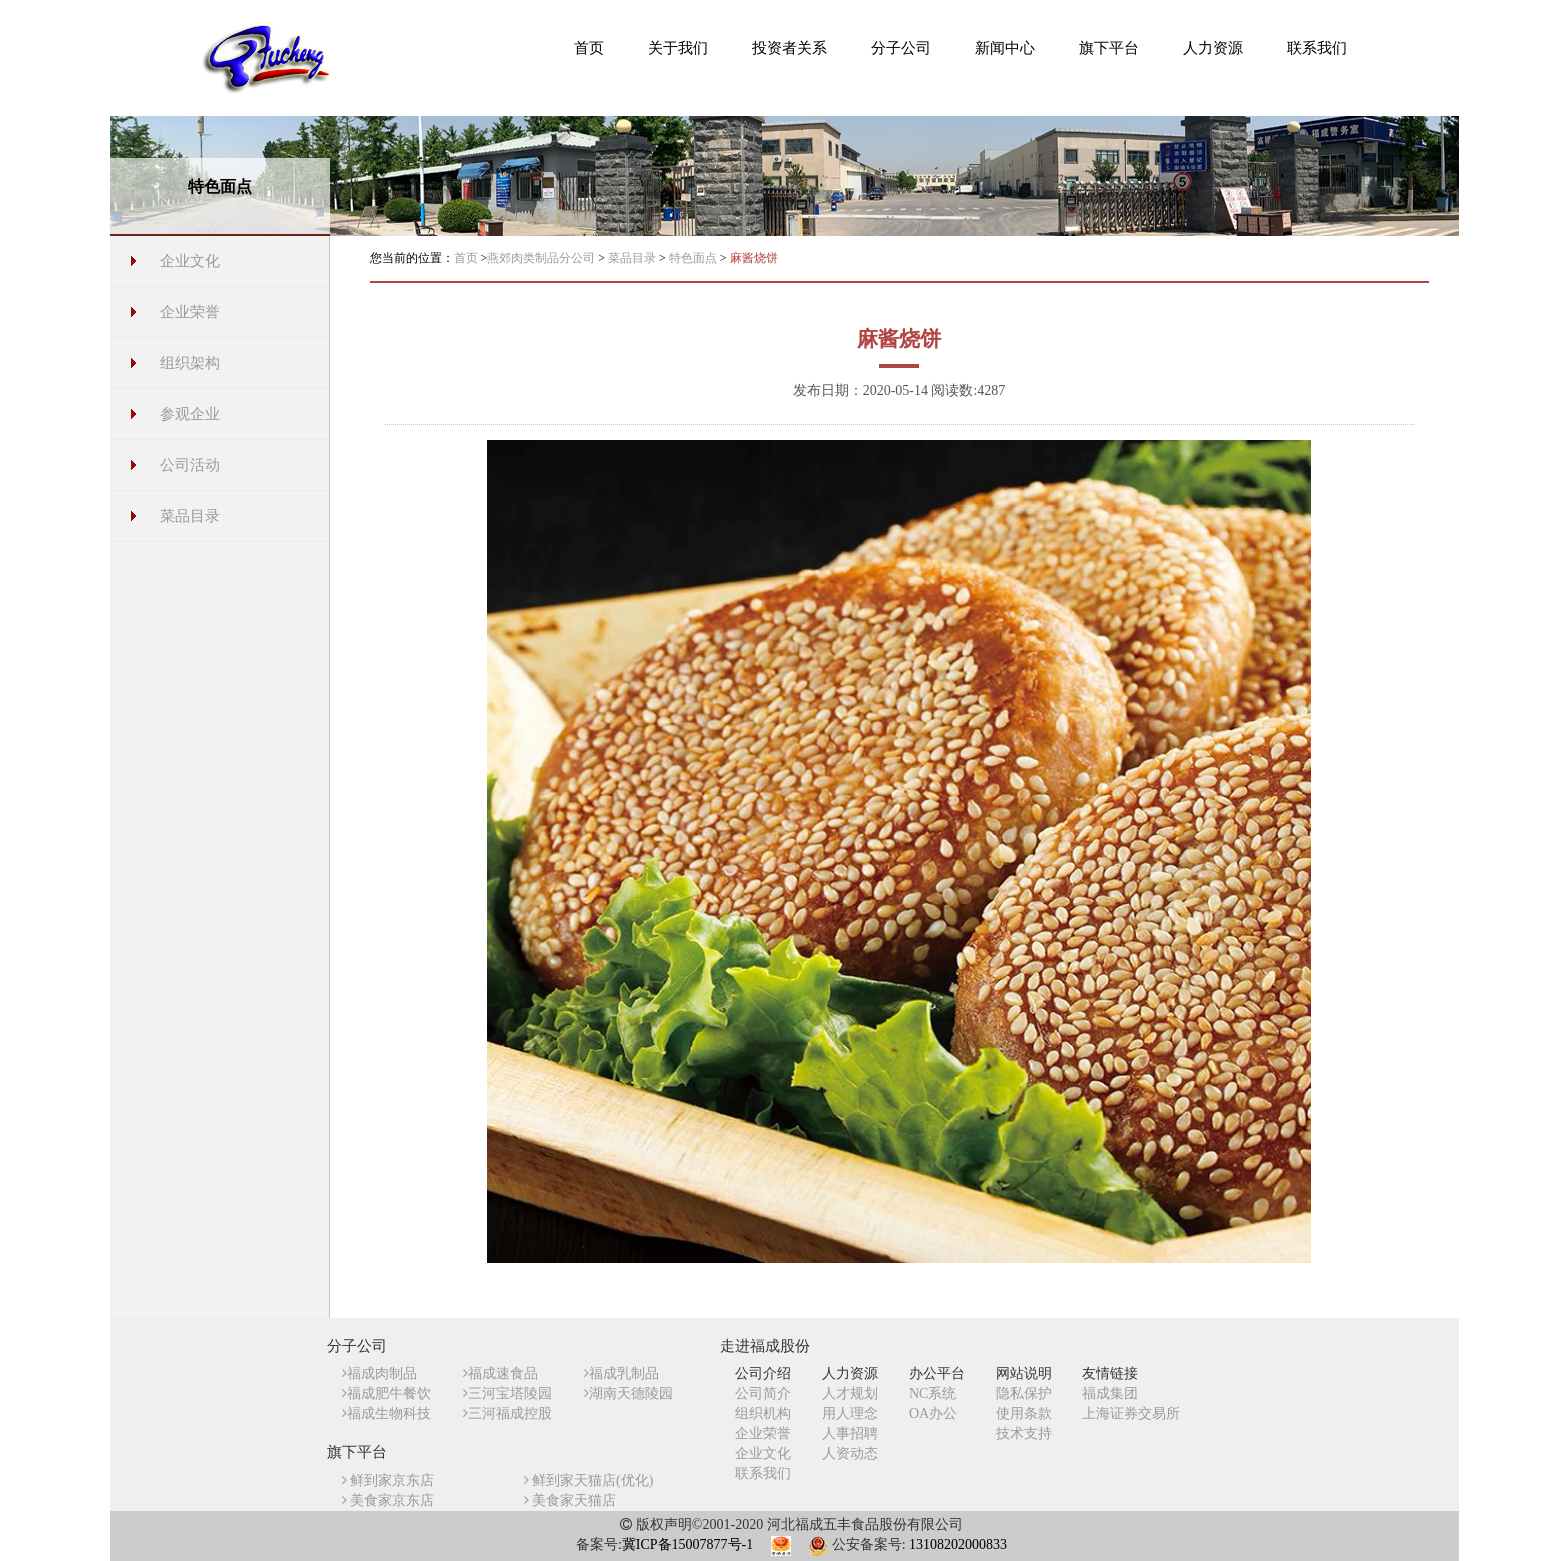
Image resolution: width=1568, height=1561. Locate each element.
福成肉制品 (379, 1373)
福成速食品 (500, 1373)
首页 (466, 258)
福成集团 (1110, 1393)
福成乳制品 (621, 1373)
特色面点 (694, 258)
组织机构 (763, 1413)
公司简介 (763, 1393)
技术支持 (1024, 1433)
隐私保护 (1024, 1393)
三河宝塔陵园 (507, 1393)
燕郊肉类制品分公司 (542, 258)
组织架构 (190, 363)
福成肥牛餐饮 (386, 1393)
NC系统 (932, 1393)
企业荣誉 (190, 312)
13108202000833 (958, 1544)
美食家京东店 (388, 1500)
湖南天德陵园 (628, 1393)
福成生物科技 (386, 1413)
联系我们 (763, 1473)
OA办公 (933, 1413)
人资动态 (850, 1453)
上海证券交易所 (1131, 1413)
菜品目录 (190, 516)
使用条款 (1024, 1413)
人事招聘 (850, 1433)
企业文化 (190, 261)
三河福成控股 (507, 1413)
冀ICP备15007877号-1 (687, 1544)
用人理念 (850, 1413)
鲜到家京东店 (388, 1480)
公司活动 (190, 465)
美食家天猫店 (570, 1500)
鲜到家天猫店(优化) (589, 1480)
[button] (678, 47)
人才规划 (850, 1393)
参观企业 (190, 414)
